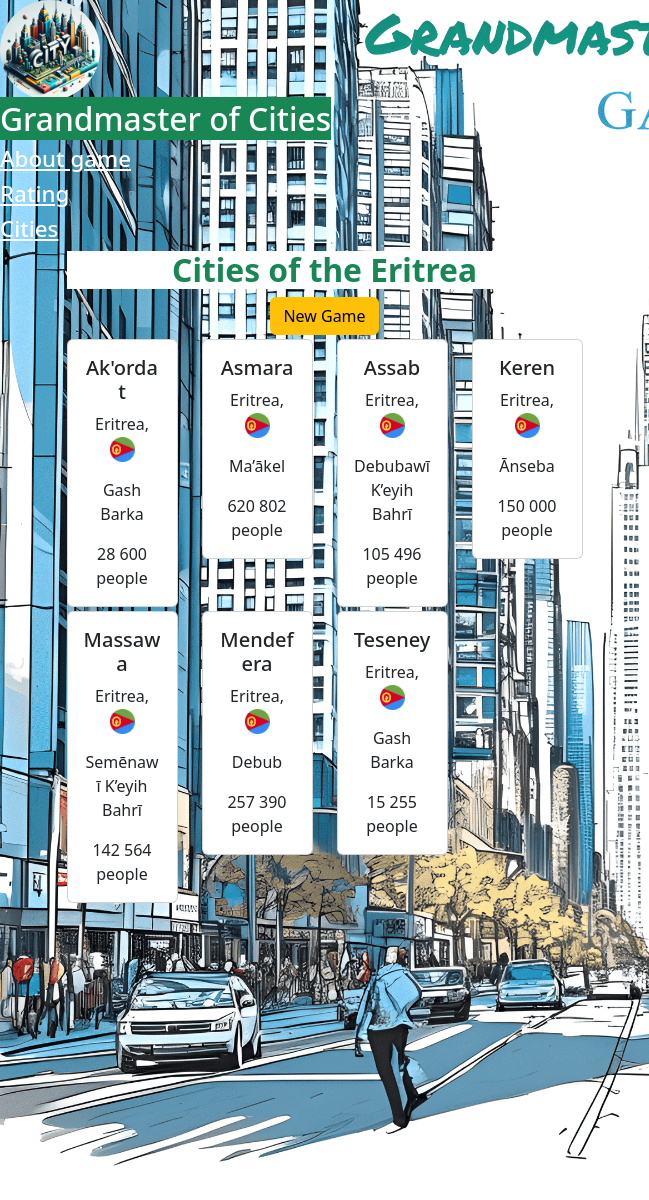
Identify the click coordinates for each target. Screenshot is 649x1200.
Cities (29, 228)
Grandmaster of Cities (165, 118)
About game (65, 158)
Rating (34, 193)
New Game (324, 316)
